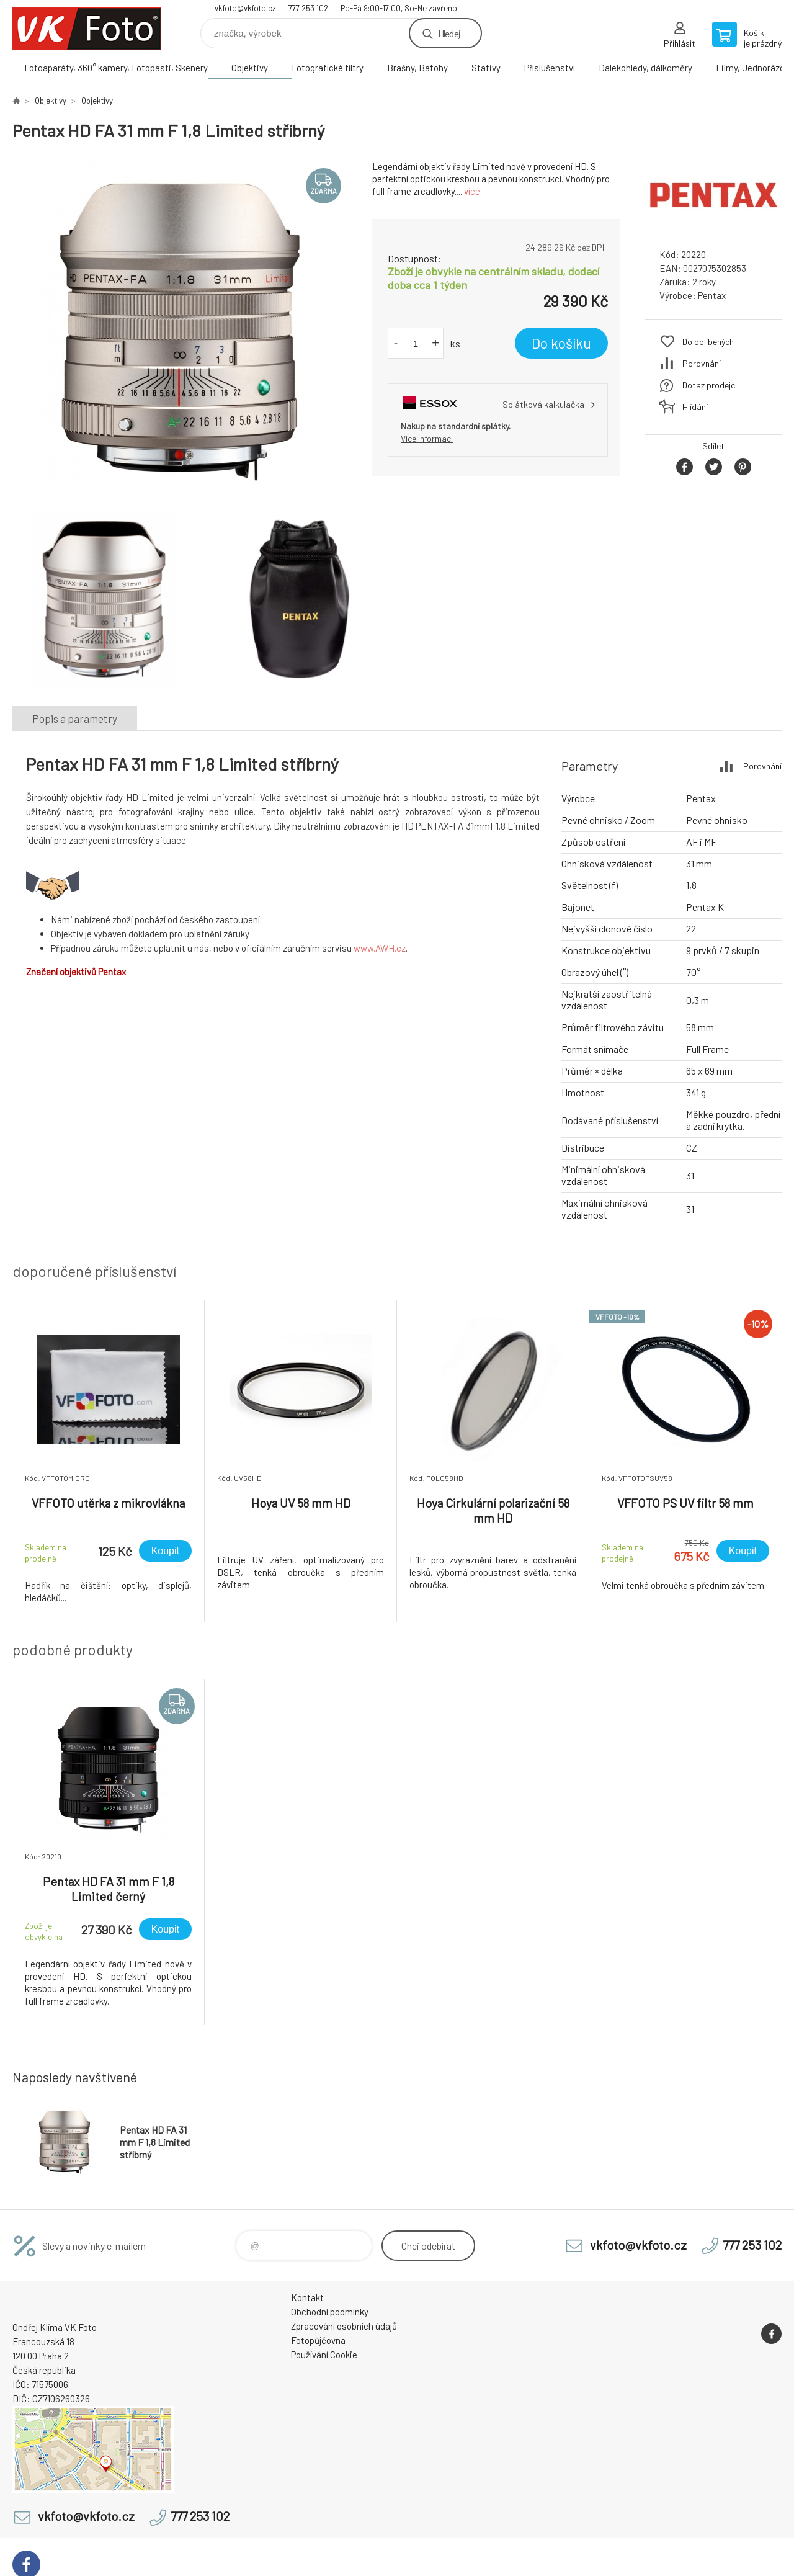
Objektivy (249, 67)
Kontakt (307, 2297)
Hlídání (695, 406)
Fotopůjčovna (318, 2340)
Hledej (449, 33)
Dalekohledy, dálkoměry (645, 67)
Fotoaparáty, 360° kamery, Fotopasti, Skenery (116, 67)
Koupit (165, 1550)
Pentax (712, 295)
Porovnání (701, 363)
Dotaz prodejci (709, 385)
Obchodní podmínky (329, 2311)
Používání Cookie (324, 2354)
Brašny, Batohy (417, 67)
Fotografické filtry (328, 67)
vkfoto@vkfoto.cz (245, 8)
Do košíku (561, 343)
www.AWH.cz (380, 948)
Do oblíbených (708, 341)
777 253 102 (308, 8)
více (472, 191)
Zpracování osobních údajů (344, 2326)
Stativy (486, 67)
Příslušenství (549, 67)
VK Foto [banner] (86, 29)
